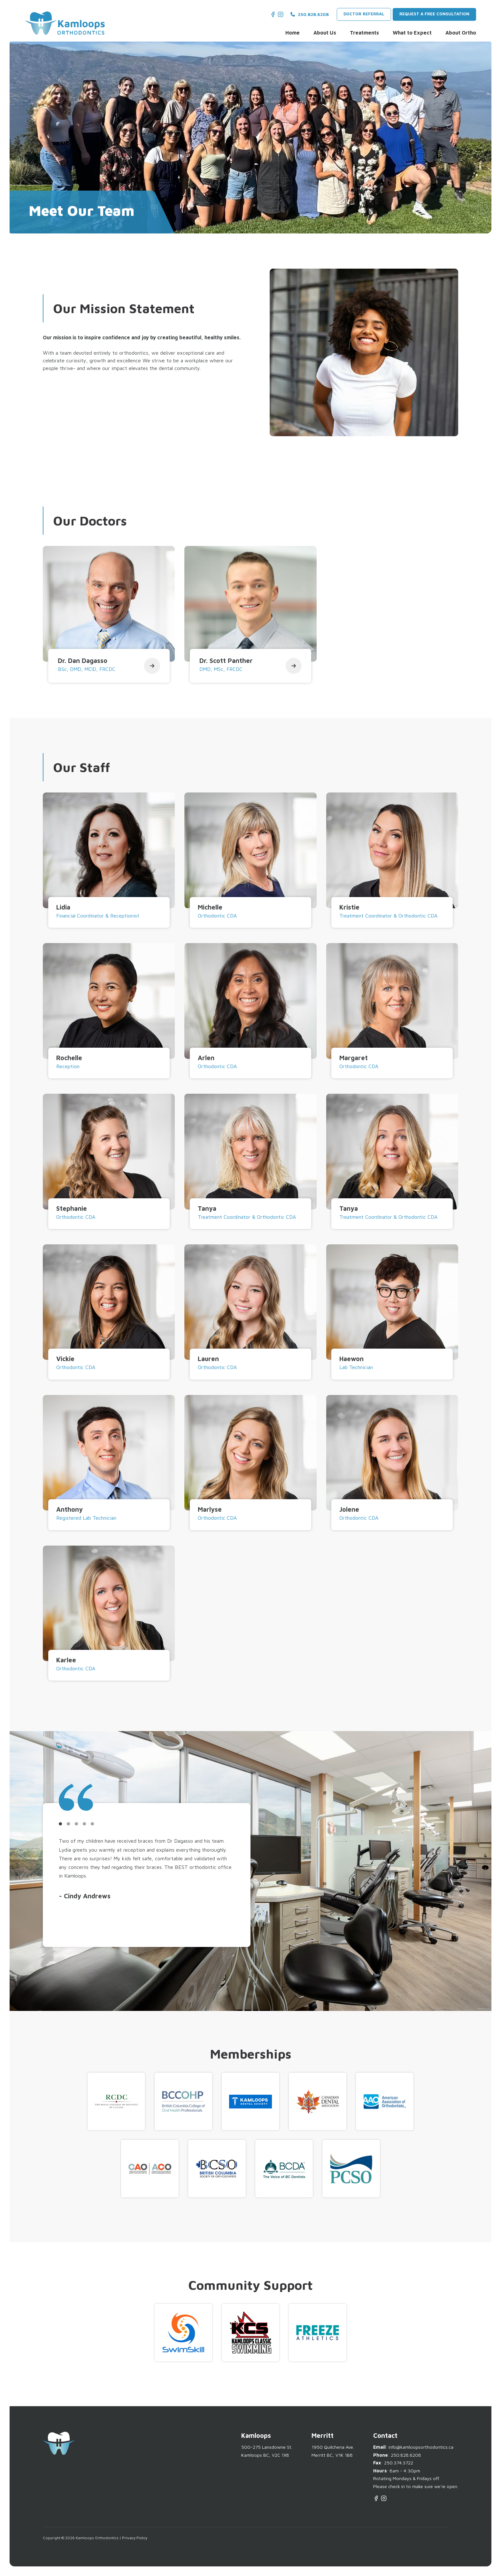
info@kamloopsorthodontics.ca (421, 2447)
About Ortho (460, 32)
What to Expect (412, 32)
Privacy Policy (134, 2537)
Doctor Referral (363, 13)
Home (292, 32)
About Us (324, 32)
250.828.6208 (309, 14)
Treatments (364, 32)
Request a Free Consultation (434, 13)
